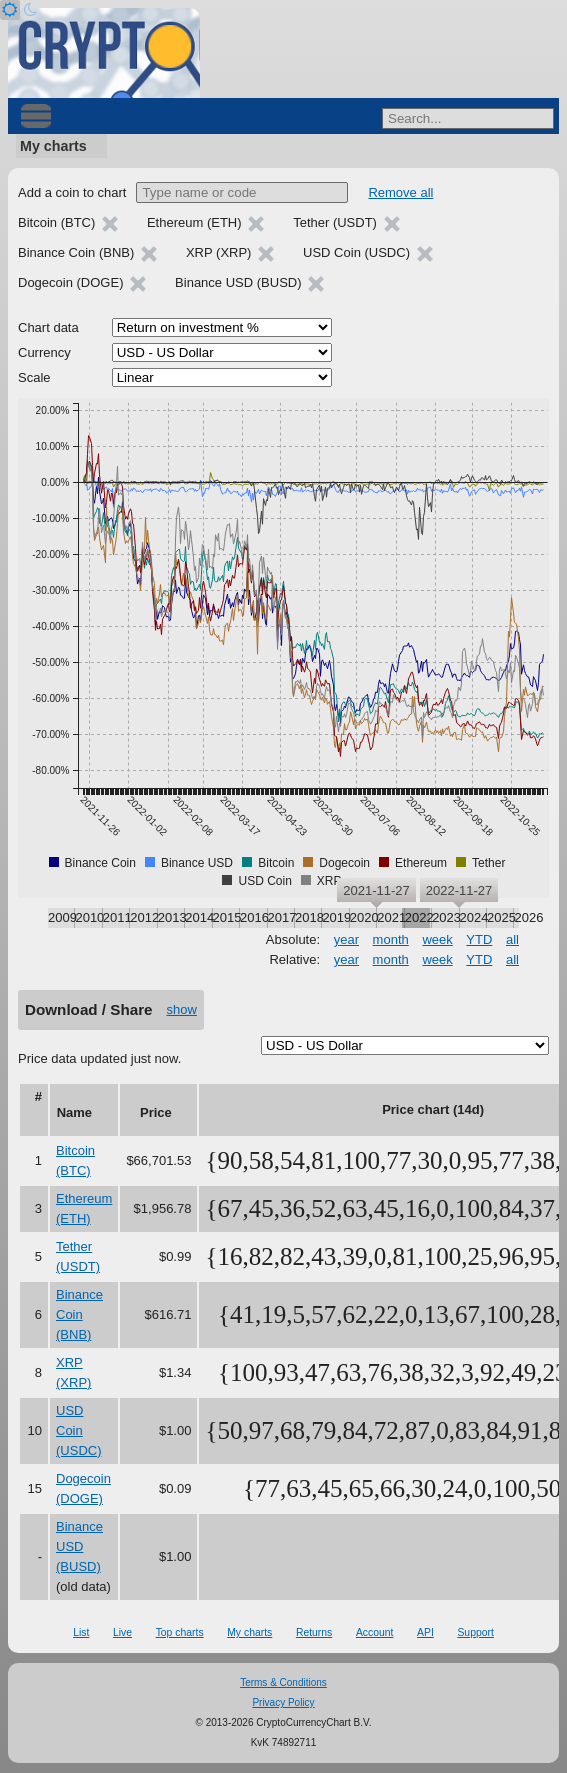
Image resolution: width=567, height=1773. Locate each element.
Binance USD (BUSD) (79, 1546)
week (437, 939)
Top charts (180, 1632)
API (425, 1632)
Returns (314, 1632)
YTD (479, 939)
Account (375, 1632)
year (346, 939)
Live (122, 1632)
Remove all (400, 192)
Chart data (48, 327)
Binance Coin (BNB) (79, 1314)
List (81, 1632)
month (391, 939)
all (512, 939)
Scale (34, 377)
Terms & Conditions (283, 1682)
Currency (44, 352)
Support (475, 1632)
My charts (53, 146)
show (182, 1009)
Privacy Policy (283, 1702)
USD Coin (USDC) (79, 1430)
